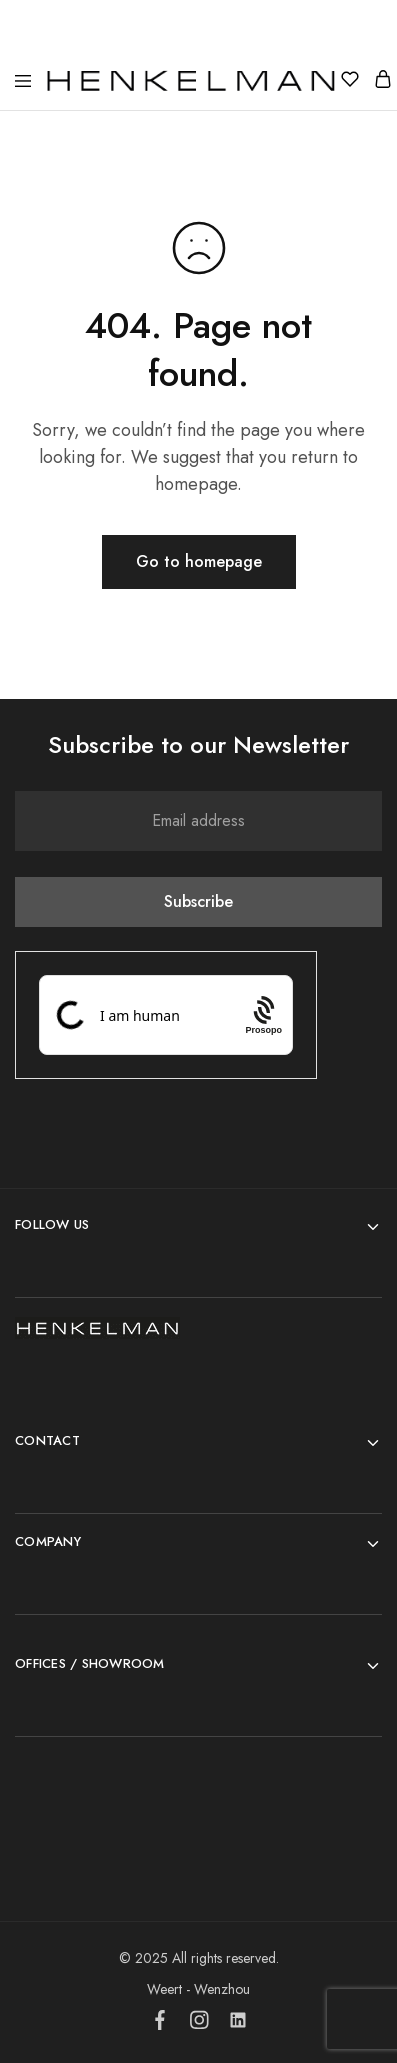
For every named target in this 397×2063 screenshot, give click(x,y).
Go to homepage (199, 561)
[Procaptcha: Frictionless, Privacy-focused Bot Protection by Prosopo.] (263, 1014)
